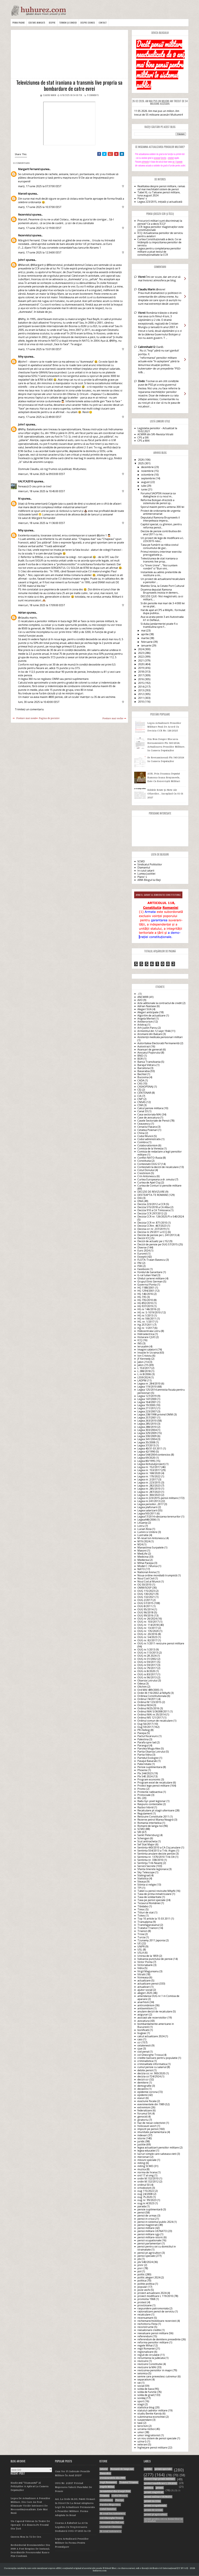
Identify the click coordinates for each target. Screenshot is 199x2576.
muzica (141, 2169)
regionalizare (145, 2352)
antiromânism (145, 2005)
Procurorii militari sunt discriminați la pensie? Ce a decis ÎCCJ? (159, 222)
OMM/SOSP (144, 1587)
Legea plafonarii (147, 1507)
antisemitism (145, 2008)
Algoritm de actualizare (151, 1015)
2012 (141, 694)
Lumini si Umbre (147, 1532)
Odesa (141, 1683)
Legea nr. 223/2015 (148, 1482)
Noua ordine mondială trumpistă (157, 1575)
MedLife (142, 1553)
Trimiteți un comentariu (29, 709)
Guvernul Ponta (146, 1284)
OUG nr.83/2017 (147, 1674)
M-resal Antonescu (111, 2532)
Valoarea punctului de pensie (155, 1959)
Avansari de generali (149, 1049)
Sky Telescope (146, 1872)
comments (93, 95)
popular (142, 2287)
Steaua (141, 1881)
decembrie (147, 467)
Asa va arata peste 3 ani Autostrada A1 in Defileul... (162, 618)
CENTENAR (144, 1092)
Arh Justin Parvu (147, 1027)
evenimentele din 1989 (150, 2104)
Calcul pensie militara (150, 1108)
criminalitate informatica (152, 2064)
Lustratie (142, 1535)
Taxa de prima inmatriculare (154, 1894)
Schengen (143, 1838)
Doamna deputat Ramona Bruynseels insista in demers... (160, 591)
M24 (140, 1544)
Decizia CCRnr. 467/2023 (151, 1225)
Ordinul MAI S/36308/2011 (153, 1711)
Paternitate (144, 1764)
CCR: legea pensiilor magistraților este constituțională (160, 228)
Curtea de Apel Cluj (148, 1182)
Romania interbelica (149, 1823)
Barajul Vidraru (146, 1065)
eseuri (141, 2098)
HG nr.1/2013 (145, 1315)
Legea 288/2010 (147, 1427)
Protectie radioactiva (149, 1792)
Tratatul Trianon (147, 1928)
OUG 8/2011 (144, 1606)
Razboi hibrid (145, 1807)
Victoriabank (145, 1965)
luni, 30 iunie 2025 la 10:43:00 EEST (39, 702)
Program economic (148, 1779)
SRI (139, 1832)
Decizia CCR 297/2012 (150, 1213)
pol (139, 2271)
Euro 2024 (143, 1250)
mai (143, 630)
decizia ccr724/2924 (149, 2076)
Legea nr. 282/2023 (148, 1485)
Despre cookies (87, 22)
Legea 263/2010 (147, 1420)
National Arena (146, 1572)
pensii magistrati (147, 2225)
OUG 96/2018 (145, 1612)
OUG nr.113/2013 (147, 1652)
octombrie (147, 474)
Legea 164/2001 (147, 1402)
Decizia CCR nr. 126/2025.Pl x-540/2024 (160, 1216)
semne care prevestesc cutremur (157, 2376)
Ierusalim (143, 1346)
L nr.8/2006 (144, 1374)
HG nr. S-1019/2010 (149, 1312)
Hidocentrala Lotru (148, 1331)
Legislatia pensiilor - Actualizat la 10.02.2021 (157, 429)
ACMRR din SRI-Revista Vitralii (155, 434)
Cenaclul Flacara (147, 1126)
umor (140, 2432)
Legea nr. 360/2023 (148, 1495)
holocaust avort (146, 2126)
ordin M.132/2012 (148, 2181)
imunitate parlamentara (151, 2132)
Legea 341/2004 (147, 1439)
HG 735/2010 (145, 1300)
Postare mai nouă (26, 718)
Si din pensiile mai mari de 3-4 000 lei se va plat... (163, 604)
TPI (139, 1888)
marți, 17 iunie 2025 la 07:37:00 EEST (40, 186)
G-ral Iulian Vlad (147, 1275)
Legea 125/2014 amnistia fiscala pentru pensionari (161, 1391)
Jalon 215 (143, 1365)
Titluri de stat (145, 1912)
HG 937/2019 (145, 1306)
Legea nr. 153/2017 (148, 1470)
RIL (139, 1798)
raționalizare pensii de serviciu (155, 2311)
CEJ (139, 1089)
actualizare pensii (148, 1983)
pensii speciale (146, 2256)
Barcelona (143, 1068)
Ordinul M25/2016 (148, 1708)
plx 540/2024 (145, 2262)
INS (139, 1343)
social (140, 2386)
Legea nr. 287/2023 (148, 1492)
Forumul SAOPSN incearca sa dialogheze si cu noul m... (158, 495)
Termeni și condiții (68, 22)
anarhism (143, 2002)
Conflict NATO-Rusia (149, 1157)
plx (139, 2259)
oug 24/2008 (145, 2194)
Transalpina (144, 1922)
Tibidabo (142, 1906)
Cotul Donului (145, 1170)
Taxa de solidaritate (149, 1897)
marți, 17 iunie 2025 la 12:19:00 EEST (40, 228)
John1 (21, 260)
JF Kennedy (144, 1358)
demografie (144, 2086)
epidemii (142, 2095)
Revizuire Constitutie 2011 (153, 1816)
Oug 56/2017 (145, 1724)
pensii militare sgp (148, 2234)
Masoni (141, 1550)
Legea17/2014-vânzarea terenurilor (159, 1516)
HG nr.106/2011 (146, 1318)
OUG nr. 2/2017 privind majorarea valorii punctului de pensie (73, 2487)
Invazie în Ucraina (148, 1352)
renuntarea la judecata (151, 2358)
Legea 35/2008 (146, 1442)
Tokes (141, 1915)
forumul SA (144, 2113)
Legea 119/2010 (147, 1386)
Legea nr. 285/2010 (148, 1488)
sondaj (141, 2398)
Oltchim (142, 1686)
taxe (140, 2423)
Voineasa (143, 1977)
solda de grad (145, 2395)
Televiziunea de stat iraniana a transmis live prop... (159, 560)
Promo (141, 1789)
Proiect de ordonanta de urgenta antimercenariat (160, 512)
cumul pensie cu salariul (151, 2067)
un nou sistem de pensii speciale (156, 2438)
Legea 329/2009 (147, 1433)
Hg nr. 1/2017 (145, 1328)
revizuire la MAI (146, 2367)
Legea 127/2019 (147, 1396)
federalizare (144, 2110)
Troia (140, 1934)
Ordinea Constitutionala (151, 1696)
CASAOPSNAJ (145, 1086)
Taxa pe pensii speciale (151, 1900)
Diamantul (143, 867)
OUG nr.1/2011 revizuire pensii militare (160, 1643)
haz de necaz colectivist (151, 2123)
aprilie (145, 634)
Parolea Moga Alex (148, 1748)
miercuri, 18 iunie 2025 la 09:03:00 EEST (41, 474)
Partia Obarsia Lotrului (151, 1751)
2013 (141, 690)
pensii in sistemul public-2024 (155, 2222)
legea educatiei (146, 2150)
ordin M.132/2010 (148, 2178)
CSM (140, 1105)
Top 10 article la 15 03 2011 (153, 1918)
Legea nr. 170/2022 (148, 1476)
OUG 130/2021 (146, 1594)
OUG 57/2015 (145, 1603)
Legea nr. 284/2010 (148, 1383)
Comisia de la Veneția (150, 1148)
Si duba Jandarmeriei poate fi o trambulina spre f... (159, 625)
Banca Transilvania (148, 1062)
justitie (141, 2144)
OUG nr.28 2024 (146, 1655)
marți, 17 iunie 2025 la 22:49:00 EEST (40, 417)
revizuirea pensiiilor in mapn (154, 2370)
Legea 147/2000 (147, 1399)
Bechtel (141, 1074)
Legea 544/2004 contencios (153, 1454)
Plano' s (142, 198)
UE (139, 1943)
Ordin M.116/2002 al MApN (153, 1693)
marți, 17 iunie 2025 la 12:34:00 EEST (40, 252)
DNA (140, 1201)
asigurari (142, 2014)
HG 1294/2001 (145, 1290)
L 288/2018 (144, 1371)
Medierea (143, 1560)
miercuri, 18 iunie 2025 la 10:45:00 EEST (41, 491)
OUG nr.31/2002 (147, 1659)
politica (141, 2280)
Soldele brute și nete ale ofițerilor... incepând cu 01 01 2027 (165, 794)
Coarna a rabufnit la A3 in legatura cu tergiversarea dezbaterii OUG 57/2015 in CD (73, 2527)
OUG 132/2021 (146, 1597)
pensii (141, 2212)
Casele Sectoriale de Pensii (153, 1120)
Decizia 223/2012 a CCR (151, 1204)
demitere (142, 2082)
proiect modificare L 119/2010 (155, 2296)
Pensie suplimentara (149, 1767)
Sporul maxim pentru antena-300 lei (162, 507)
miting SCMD (145, 2166)
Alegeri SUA (144, 1009)
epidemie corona (147, 2092)
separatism (144, 2379)
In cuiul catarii (145, 870)
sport (140, 2401)
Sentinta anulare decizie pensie (156, 1853)
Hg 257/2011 (145, 1324)
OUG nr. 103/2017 (148, 1621)
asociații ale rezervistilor (152, 2017)
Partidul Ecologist (148, 1758)
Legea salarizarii (147, 1510)
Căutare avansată (36, 22)
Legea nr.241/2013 (148, 1501)
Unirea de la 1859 (147, 1956)
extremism (143, 2107)
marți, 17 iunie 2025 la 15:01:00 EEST (40, 349)
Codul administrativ (149, 1139)
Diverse (142, 1247)
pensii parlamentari (149, 2243)
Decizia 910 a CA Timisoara (153, 1210)
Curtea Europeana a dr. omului (155, 1179)
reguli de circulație (148, 2355)
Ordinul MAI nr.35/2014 (151, 1714)
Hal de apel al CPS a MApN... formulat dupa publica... (163, 611)
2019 (141, 668)
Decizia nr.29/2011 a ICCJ (152, 1232)
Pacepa (141, 1733)
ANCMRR (142, 997)
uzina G (141, 2441)
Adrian (22, 612)
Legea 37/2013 (146, 1445)
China (140, 1133)
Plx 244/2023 (145, 1773)
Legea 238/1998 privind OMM (155, 1414)
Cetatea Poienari (147, 1130)
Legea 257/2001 (147, 1417)
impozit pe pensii (147, 2129)
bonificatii (143, 2030)
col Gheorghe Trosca (150, 2055)
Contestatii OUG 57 (148, 1164)
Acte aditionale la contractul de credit (159, 1003)
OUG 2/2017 (144, 1600)
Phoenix (142, 1770)
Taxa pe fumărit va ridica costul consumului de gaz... (159, 546)
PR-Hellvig (143, 1730)
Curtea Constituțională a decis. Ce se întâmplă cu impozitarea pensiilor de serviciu (159, 242)
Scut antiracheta (147, 1841)
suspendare (144, 2420)
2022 (141, 656)
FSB (139, 1266)
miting (141, 2163)
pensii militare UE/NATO (152, 2231)
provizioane (144, 2305)
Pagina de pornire (49, 718)
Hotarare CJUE (146, 1337)
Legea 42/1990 (146, 1451)
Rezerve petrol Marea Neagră (155, 1819)
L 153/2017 (144, 1368)
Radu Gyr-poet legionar (151, 1801)
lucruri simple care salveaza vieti (156, 2154)
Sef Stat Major (146, 1844)
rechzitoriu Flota (147, 2324)
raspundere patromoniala (153, 2308)
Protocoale (144, 1795)
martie (145, 638)
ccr (139, 2042)
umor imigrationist (148, 2435)
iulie (144, 486)
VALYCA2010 (25, 481)
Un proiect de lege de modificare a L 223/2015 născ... (162, 539)
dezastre (142, 2089)
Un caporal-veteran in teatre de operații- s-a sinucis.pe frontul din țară (30, 2525)
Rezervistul (24, 214)
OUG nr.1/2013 (146, 1649)
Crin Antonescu (146, 1176)
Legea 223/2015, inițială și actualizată (159, 201)
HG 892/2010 (145, 1303)
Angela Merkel (146, 1018)
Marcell (22, 193)
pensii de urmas (147, 2215)
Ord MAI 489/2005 (148, 1690)
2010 (141, 701)
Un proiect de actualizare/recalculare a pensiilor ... (163, 580)
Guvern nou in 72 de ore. (26, 2537)
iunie (144, 489)
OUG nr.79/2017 (147, 1668)
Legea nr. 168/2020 (148, 1473)
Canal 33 (142, 1111)
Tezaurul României (148, 1903)
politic (141, 2274)
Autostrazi (143, 1046)
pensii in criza (145, 2219)
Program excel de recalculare (154, 1782)
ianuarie (146, 645)
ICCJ (139, 1340)
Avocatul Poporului (148, 1052)
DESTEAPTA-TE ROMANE (152, 1195)
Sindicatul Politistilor (149, 864)
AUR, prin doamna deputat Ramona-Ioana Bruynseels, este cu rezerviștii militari (163, 777)
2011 (141, 698)
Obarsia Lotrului (147, 1680)
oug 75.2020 (144, 2197)
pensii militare (145, 2228)
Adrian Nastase (146, 1006)
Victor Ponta (144, 1962)
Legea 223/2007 (147, 1411)
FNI (139, 1263)
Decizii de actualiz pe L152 (153, 1241)
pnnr (140, 2265)
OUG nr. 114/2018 (148, 1625)
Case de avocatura (148, 1117)
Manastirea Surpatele (150, 1547)
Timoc (141, 1909)
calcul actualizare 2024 (150, 2036)
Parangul (143, 1745)
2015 (141, 683)
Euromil (142, 1253)
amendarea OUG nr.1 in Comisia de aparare (158, 1997)
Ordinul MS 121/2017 (150, 1717)
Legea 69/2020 (146, 1457)
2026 (141, 459)
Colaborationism (147, 1145)
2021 (141, 660)
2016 (141, 679)
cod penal (143, 2051)
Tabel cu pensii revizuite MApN (156, 1891)
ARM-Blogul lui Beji (149, 880)
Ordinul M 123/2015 (149, 1702)
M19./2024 (143, 1541)
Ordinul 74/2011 (147, 1699)
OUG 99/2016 (145, 1615)
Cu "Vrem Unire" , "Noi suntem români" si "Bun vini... (159, 567)
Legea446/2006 (146, 1519)
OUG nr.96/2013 (147, 1677)
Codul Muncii (145, 1136)
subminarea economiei (151, 2416)
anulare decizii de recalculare (154, 2011)
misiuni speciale (146, 2160)
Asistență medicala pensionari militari (160, 1037)
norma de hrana (147, 2172)
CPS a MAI (143, 440)
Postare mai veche (112, 718)
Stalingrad (143, 1875)
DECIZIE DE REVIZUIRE (151, 1191)
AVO (140, 1000)
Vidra (140, 1968)
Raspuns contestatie (149, 1804)
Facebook (143, 1269)
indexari (142, 2135)
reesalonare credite (149, 2330)
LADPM (141, 1380)
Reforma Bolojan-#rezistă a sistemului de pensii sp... (157, 501)
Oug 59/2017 (145, 1727)
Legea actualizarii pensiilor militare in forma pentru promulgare (72, 2542)
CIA (139, 1096)
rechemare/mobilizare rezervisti (156, 2321)
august (145, 482)
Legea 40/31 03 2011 (149, 1448)
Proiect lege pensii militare (153, 1785)
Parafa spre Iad (146, 1742)
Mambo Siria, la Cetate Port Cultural (162, 586)
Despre (52, 22)
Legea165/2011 (146, 1513)
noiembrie (147, 471)
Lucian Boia (144, 1529)
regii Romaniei (146, 2348)
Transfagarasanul (148, 1925)
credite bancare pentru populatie (157, 2058)
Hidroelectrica (145, 1334)
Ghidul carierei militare (151, 1278)
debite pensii (145, 2070)
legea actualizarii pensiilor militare (158, 2147)
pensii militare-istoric (150, 2237)
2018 (141, 671)
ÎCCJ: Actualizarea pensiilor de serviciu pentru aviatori (160, 234)
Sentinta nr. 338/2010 (150, 1860)
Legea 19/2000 (146, 1405)
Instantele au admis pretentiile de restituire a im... (161, 573)
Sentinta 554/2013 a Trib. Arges (156, 1850)
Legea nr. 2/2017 (147, 1479)
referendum (144, 2336)
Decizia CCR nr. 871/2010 (152, 1222)
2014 (141, 686)
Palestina (143, 1739)
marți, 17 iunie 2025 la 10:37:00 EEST (40, 207)
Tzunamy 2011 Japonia (151, 1940)
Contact (103, 22)
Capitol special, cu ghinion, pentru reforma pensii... (161, 525)
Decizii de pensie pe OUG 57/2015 (157, 1244)
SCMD (141, 861)
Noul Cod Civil (145, 1578)
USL (139, 1949)
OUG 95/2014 (145, 1609)
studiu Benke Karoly (149, 2413)
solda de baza (145, 2389)
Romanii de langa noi (150, 1826)
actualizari (143, 1987)
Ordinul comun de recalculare (155, 1720)
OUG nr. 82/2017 (147, 1640)
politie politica (145, 2283)
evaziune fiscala (146, 2101)
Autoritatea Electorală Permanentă (158, 1043)
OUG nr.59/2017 (147, 1665)
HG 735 (141, 1297)
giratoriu (142, 2120)
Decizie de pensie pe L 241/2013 (156, 1235)
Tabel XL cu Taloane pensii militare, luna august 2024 (158, 194)
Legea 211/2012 (147, 1408)
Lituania (142, 1522)
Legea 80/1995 (146, 1461)
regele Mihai (145, 2345)
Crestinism (143, 1173)
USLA (140, 1952)
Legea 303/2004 (147, 1430)
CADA (140, 1080)
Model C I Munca (147, 1566)
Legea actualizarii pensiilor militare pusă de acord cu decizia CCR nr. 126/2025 (164, 727)
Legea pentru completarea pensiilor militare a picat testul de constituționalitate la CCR (159, 251)
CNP (140, 1099)
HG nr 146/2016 (146, 1309)
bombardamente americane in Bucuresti (155, 2025)
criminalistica (145, 2061)
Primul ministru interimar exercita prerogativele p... (161, 553)
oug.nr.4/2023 (145, 2203)
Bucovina (143, 1077)
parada (141, 2206)
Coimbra (142, 1142)
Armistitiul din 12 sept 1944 (153, 1031)
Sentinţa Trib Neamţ (149, 1863)
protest (141, 2302)
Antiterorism (145, 1021)
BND (140, 1055)
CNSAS (141, 1102)
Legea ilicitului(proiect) (151, 1464)
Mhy (20, 356)
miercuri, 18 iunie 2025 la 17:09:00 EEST (41, 605)
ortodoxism (144, 2188)
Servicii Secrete (146, 1866)
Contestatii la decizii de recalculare (158, 1167)
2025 (141, 463)
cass (140, 2039)
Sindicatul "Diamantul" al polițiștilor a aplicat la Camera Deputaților (30, 2487)
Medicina (142, 1556)
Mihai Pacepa (145, 1563)
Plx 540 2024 (144, 1776)
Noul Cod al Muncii (148, 1581)
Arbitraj (142, 1024)
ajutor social (144, 1990)
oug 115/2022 (145, 2191)
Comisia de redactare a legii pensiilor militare (159, 1153)
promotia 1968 (146, 2299)
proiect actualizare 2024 (151, 2293)
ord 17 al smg (145, 2175)
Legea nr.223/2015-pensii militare (157, 1498)
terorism (142, 2426)
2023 (141, 653)
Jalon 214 (143, 1362)
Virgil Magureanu (148, 1971)
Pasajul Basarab (147, 1761)
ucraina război (146, 2429)
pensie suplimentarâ (149, 2209)
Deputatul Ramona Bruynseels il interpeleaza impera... (160, 519)
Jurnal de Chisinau (111, 2528)
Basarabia (143, 1071)
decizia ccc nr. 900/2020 (151, 2073)
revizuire (142, 2361)
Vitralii (141, 1974)
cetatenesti (144, 2045)
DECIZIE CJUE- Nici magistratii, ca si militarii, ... (162, 598)
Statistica (142, 1878)
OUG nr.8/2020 (146, 1671)
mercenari (143, 2157)
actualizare (144, 1980)
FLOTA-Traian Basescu (151, 1259)
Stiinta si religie (146, 1884)
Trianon (142, 1931)
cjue (139, 2048)
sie (139, 2382)
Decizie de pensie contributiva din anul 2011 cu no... (161, 532)
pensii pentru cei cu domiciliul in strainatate (156, 2248)
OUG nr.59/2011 (147, 1662)
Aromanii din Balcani (149, 1034)
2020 (141, 664)
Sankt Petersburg (148, 1835)
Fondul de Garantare (149, 1272)
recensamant (145, 2318)
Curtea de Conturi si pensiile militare (159, 1185)
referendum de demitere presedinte (159, 2339)
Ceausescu (143, 1123)
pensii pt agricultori (149, 2253)
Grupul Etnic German (150, 1281)
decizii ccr (143, 2079)
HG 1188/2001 (145, 1287)
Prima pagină (18, 22)
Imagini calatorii (147, 1349)
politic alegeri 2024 (148, 2277)
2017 (141, 675)
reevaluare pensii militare (152, 2333)
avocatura (143, 2021)
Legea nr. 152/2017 (148, 1467)
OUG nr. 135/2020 (148, 1631)
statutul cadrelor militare (152, 2410)
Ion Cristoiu (144, 1355)
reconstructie (145, 2327)
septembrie (148, 478)
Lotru (140, 1526)
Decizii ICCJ (144, 1238)
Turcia (141, 1937)
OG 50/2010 (144, 1584)
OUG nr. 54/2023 (147, 1637)
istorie (141, 2138)
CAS (139, 1083)
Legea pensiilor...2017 (150, 1504)
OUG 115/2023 (146, 1591)
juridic (141, 2141)
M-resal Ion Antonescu (151, 1538)
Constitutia (144, 1160)
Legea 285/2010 (147, 1423)
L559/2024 (143, 1377)
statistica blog (145, 2407)
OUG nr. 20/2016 (147, 1634)
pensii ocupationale (149, 2240)
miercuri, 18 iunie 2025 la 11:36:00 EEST (41, 523)
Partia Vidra (144, 1754)
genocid (142, 2116)
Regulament (144, 1813)
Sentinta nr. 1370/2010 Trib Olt (156, 1857)
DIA (139, 1198)
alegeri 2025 (144, 1993)
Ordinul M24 (144, 1705)
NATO (141, 1569)
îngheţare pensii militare (152, 2447)
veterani (142, 2444)
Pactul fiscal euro (147, 1736)
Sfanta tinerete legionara (152, 1869)
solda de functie (146, 2392)
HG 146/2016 (145, 1294)
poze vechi (143, 2290)
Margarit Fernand (29, 169)
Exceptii (142, 1256)
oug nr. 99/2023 (146, 2200)
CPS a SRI (143, 437)
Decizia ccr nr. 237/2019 (151, 1229)
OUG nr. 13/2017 (147, 1628)
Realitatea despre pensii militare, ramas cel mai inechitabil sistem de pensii (161, 187)
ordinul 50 (143, 2185)
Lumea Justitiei (146, 873)
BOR (140, 1058)
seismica (142, 2373)
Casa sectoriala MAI (149, 1114)
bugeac (141, 2033)
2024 (141, 649)
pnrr (140, 2268)
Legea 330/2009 (147, 1436)
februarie (147, 642)
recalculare (144, 2314)
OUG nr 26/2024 (147, 1618)
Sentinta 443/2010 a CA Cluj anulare (158, 1847)
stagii (140, 2404)
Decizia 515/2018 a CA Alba (153, 1207)
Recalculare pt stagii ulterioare (155, 1810)
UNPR (141, 1946)
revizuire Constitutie (149, 2364)
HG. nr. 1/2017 (145, 1321)
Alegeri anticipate (148, 1012)
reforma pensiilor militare (153, 2342)
